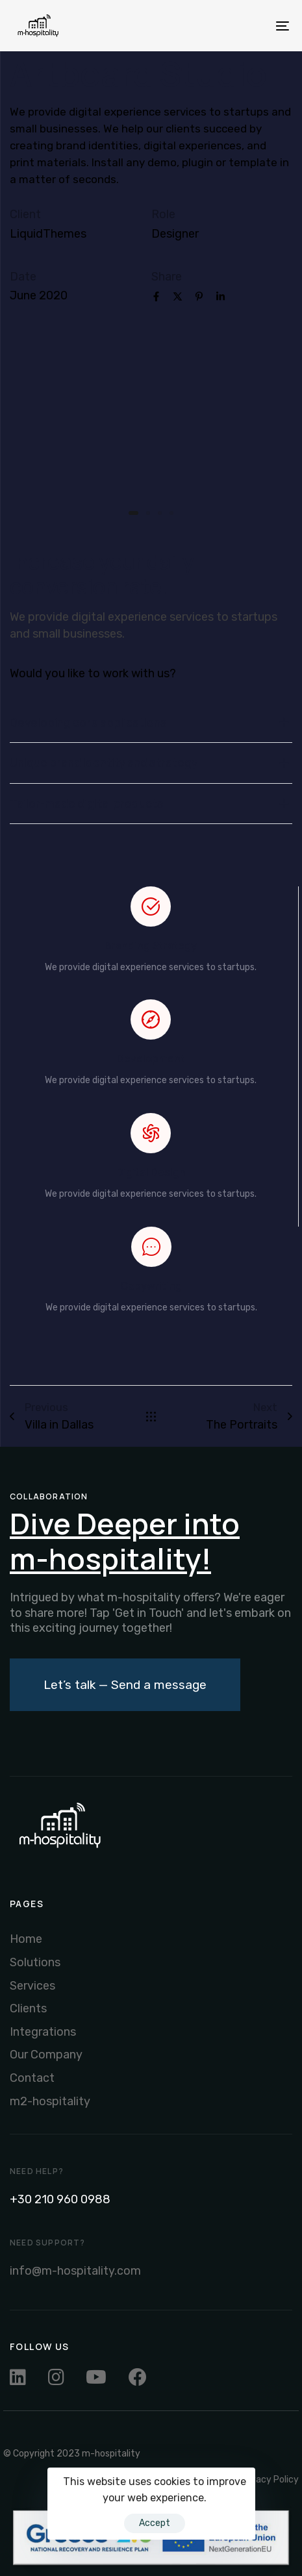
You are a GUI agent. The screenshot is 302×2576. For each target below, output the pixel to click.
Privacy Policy (269, 2479)
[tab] (151, 723)
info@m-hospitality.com (75, 2271)
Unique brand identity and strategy (151, 763)
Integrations (43, 2032)
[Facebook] (156, 298)
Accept (154, 2523)
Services (32, 1986)
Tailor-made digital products (151, 803)
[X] (177, 298)
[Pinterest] (199, 298)
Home (26, 1939)
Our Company (46, 2054)
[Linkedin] (220, 298)
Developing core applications (151, 723)
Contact (32, 2078)
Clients (28, 2008)
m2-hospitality (50, 2101)
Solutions (35, 1962)
